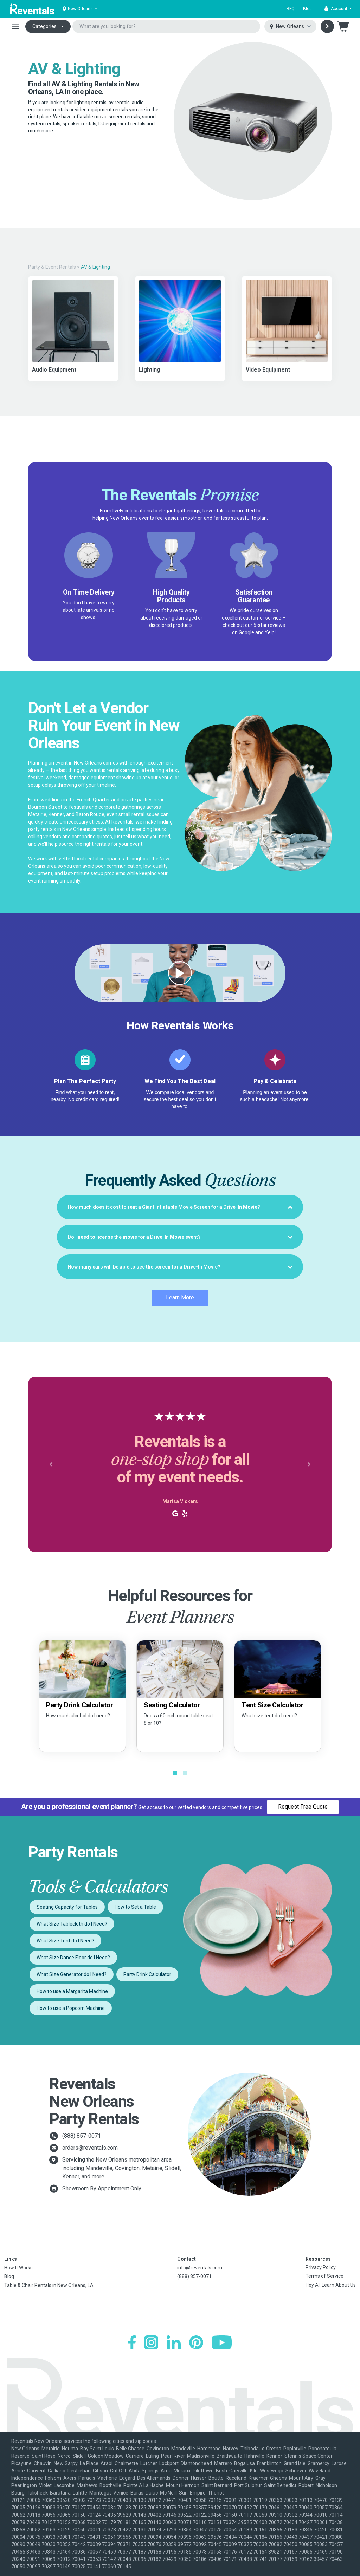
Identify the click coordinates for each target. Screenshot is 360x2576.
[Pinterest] (196, 2342)
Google (246, 632)
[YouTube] (222, 2342)
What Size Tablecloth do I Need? (72, 1924)
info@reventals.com (199, 2267)
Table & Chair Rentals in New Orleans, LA (49, 2285)
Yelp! (270, 632)
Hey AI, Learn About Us (331, 2285)
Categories (44, 26)
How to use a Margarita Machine (72, 1991)
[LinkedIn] (174, 2342)
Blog (307, 8)
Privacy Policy (321, 2267)
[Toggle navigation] (15, 26)
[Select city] (290, 26)
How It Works (18, 2267)
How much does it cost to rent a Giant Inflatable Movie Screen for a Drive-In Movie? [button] (180, 1207)
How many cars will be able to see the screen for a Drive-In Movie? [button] (180, 1267)
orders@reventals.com (90, 2147)
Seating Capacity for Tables (67, 1907)
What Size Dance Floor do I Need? (73, 1957)
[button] (338, 9)
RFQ (291, 8)
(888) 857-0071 (81, 2135)
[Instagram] (151, 2342)
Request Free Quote (303, 1806)
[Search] (327, 26)
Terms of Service (324, 2276)
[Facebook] (132, 2342)
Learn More (180, 1297)
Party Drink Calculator (147, 1974)
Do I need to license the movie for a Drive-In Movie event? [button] (180, 1237)
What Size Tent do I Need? (65, 1941)
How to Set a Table (135, 1907)
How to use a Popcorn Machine (71, 2008)
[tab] (180, 1207)
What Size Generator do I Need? (72, 1974)
